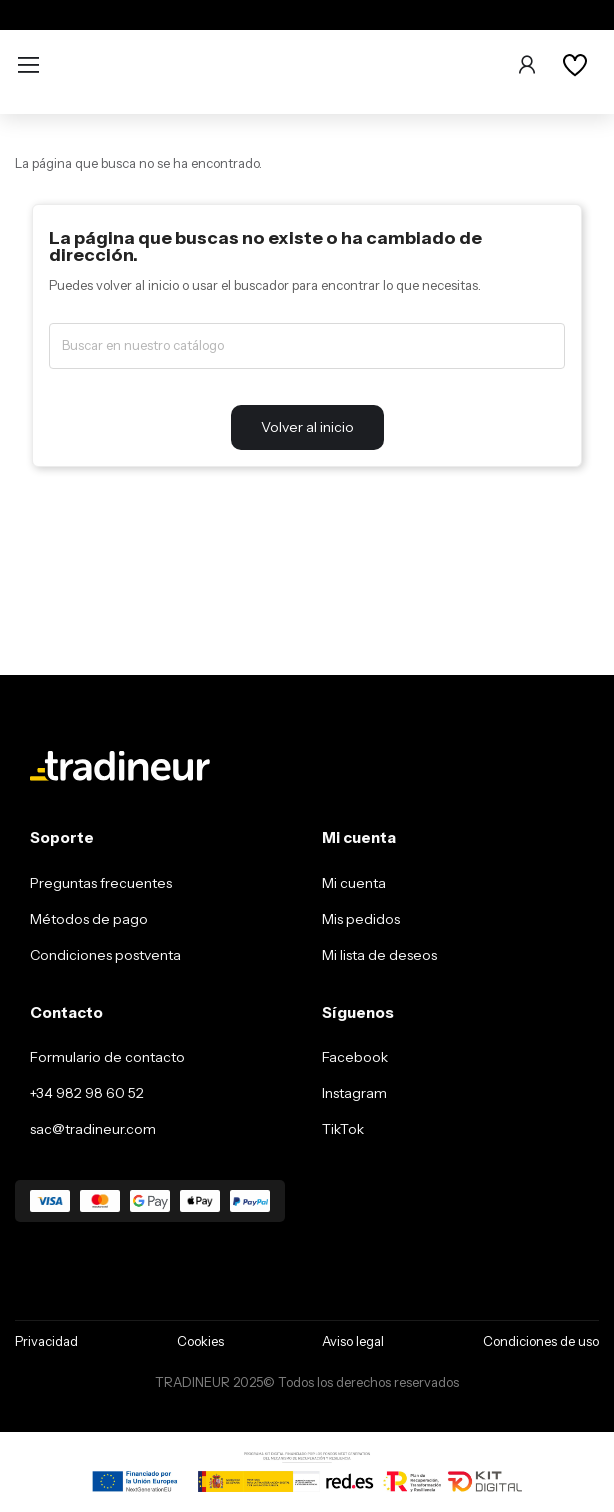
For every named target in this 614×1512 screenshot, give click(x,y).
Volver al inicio (307, 427)
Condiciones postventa (105, 955)
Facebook (355, 1057)
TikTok (343, 1129)
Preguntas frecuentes (101, 883)
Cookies (200, 1341)
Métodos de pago (89, 919)
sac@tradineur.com (93, 1129)
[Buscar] (307, 346)
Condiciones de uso (541, 1341)
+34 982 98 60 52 (87, 1093)
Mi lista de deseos (379, 955)
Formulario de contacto (107, 1057)
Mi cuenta (354, 883)
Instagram (354, 1093)
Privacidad (46, 1341)
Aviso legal (353, 1341)
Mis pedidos (361, 919)
